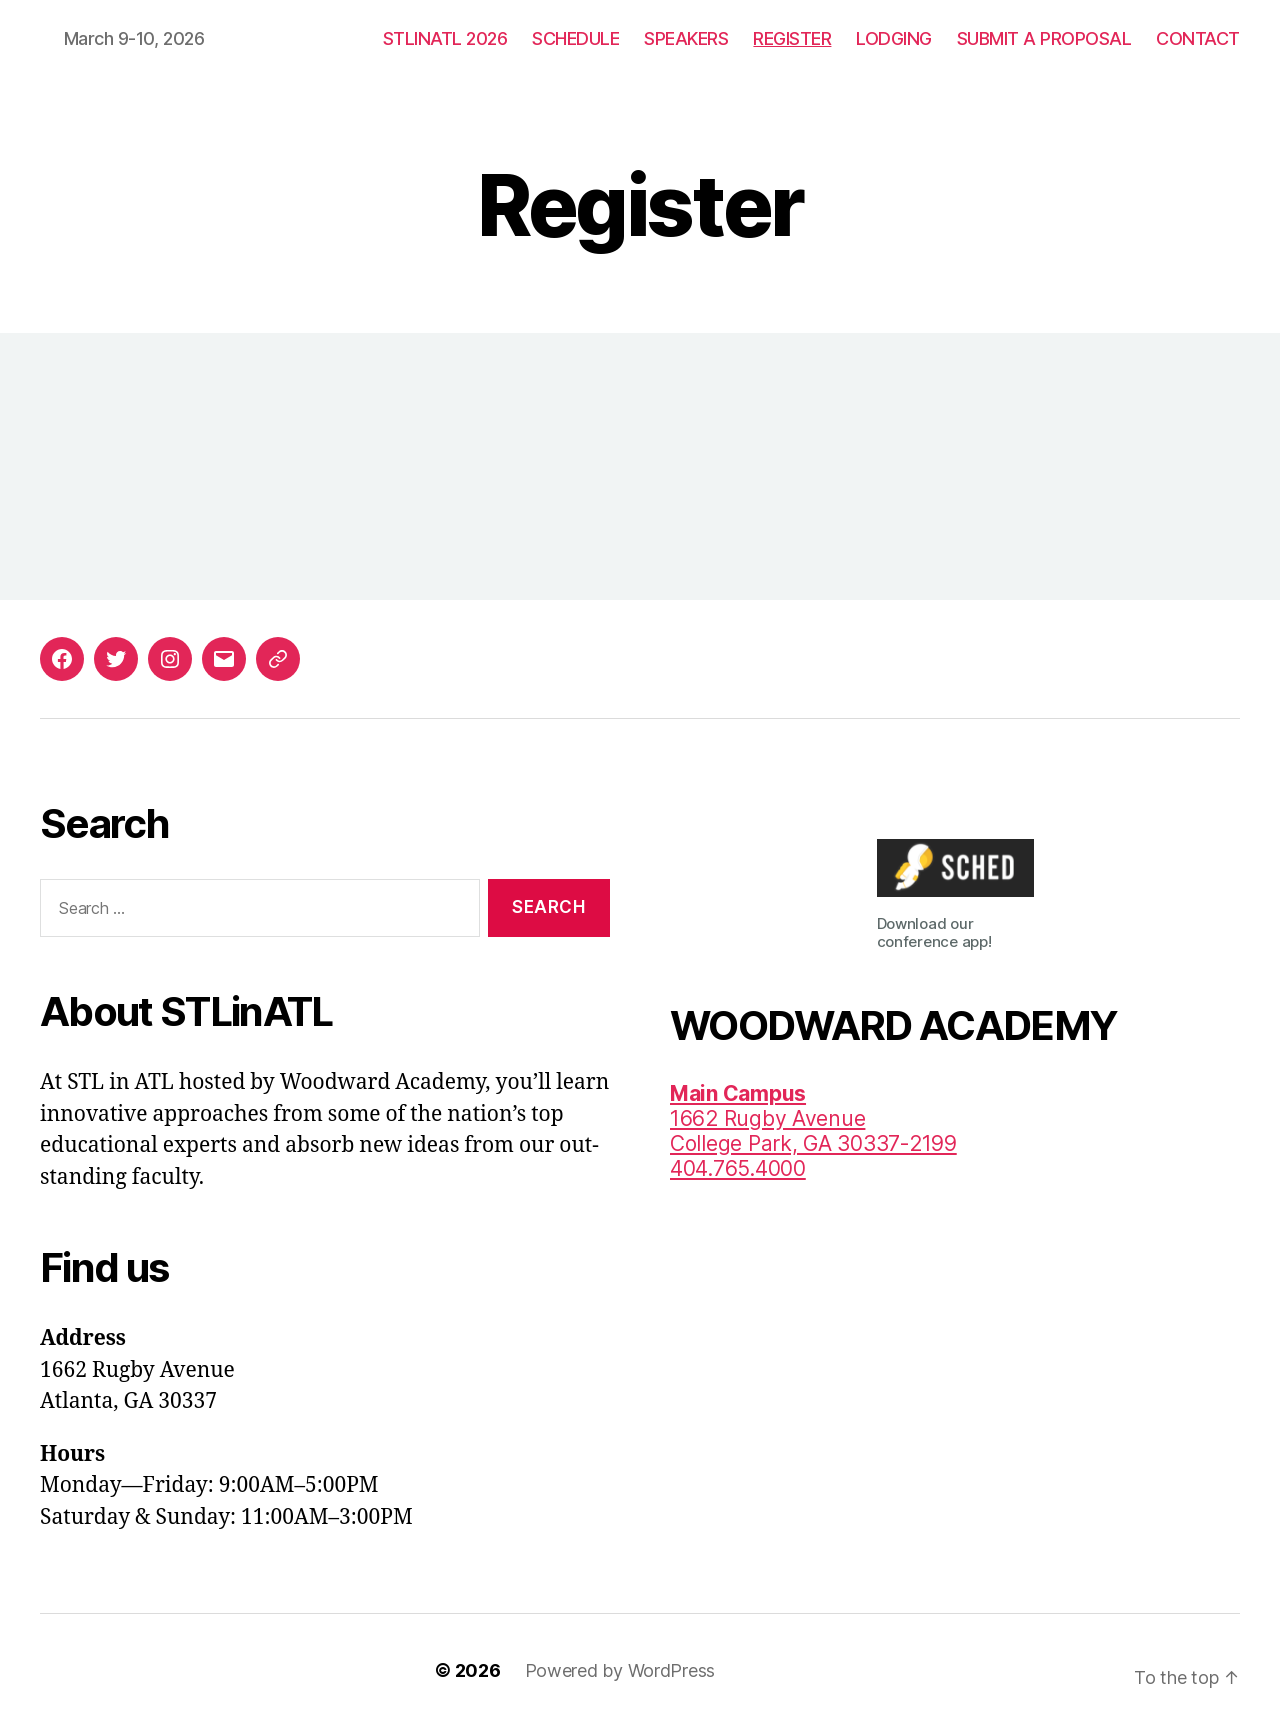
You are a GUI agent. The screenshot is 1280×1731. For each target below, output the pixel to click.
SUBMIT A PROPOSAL (1044, 38)
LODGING (894, 38)
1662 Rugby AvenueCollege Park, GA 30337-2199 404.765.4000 (813, 1131)
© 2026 (467, 1670)
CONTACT (1198, 38)
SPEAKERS (686, 38)
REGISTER (792, 38)
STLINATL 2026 (445, 38)
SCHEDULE (575, 38)
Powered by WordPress (620, 1670)
